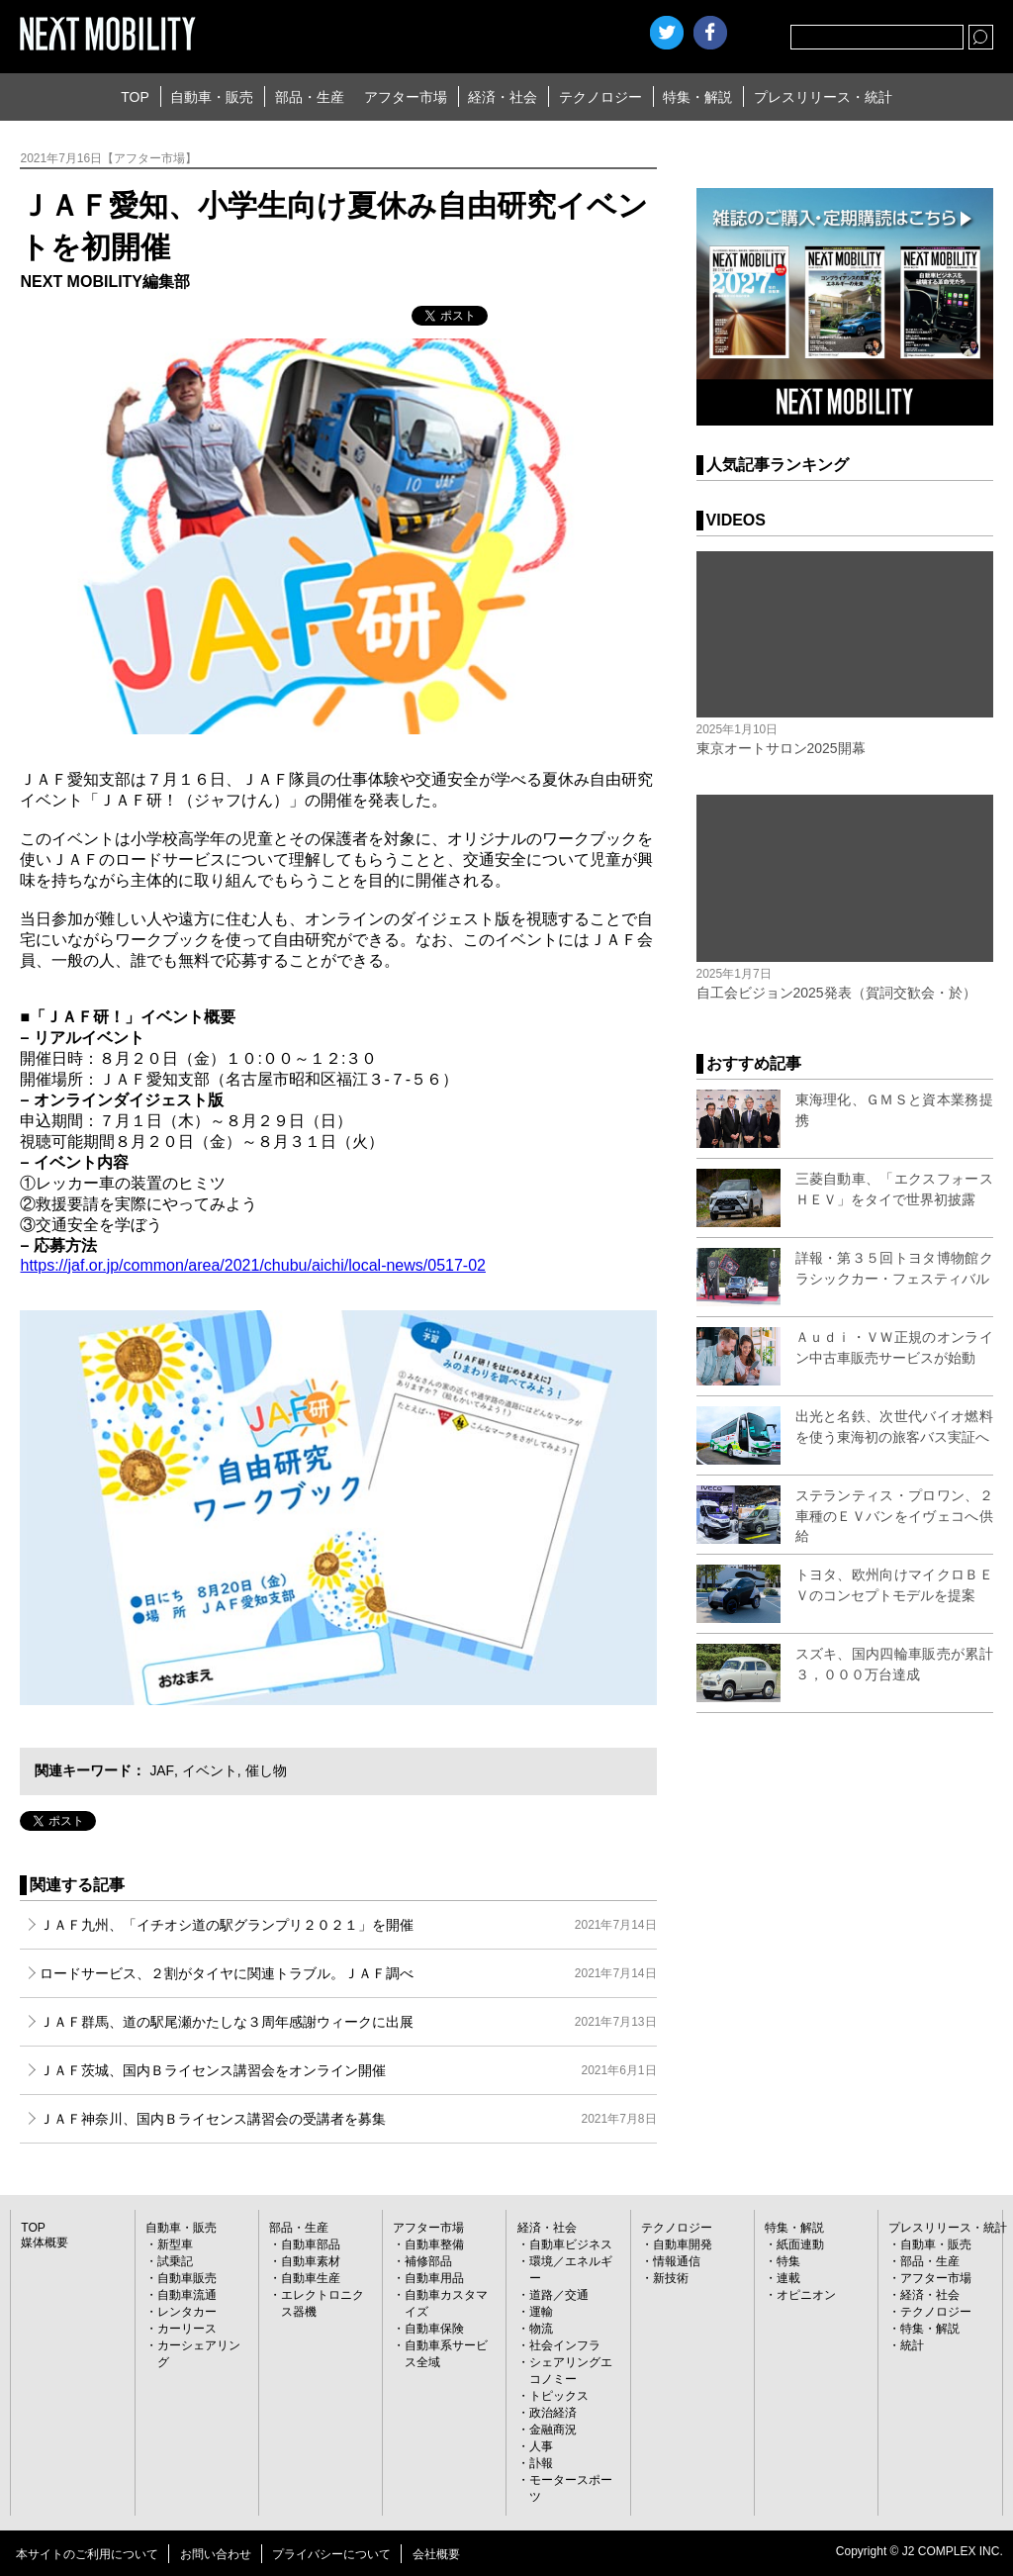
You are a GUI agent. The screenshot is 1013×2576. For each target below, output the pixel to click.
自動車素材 (310, 2261)
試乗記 (175, 2261)
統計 (912, 2345)
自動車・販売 (211, 97)
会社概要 (436, 2554)
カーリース (187, 2329)
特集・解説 (697, 97)
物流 (541, 2329)
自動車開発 (682, 2244)
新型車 (175, 2244)
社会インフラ (564, 2345)
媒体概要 (44, 2242)
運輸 (541, 2312)
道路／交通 (559, 2295)
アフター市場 (405, 97)
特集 (788, 2261)
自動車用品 (434, 2278)
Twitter (667, 32)
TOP (135, 97)
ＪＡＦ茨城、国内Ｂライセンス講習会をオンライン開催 (348, 2070)
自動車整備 (434, 2244)
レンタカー (187, 2312)
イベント (208, 1770)
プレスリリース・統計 (823, 97)
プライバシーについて (331, 2554)
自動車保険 (434, 2329)
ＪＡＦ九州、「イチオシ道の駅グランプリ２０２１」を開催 (348, 1925)
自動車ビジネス (570, 2244)
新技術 (671, 2278)
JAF (160, 1770)
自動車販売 (187, 2278)
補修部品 (428, 2261)
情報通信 (676, 2261)
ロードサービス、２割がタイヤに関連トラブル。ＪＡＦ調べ (348, 1973)
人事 (541, 2446)
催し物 (264, 1770)
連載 (788, 2278)
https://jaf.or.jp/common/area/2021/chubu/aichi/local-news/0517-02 (253, 1265)
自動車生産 (310, 2278)
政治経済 (553, 2413)
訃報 (541, 2463)
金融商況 (553, 2429)
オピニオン (806, 2295)
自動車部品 (310, 2244)
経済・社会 (502, 97)
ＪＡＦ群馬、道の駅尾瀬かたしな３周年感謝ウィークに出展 (348, 2022)
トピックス (559, 2396)
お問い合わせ (215, 2554)
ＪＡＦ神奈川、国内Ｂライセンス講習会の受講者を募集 (348, 2119)
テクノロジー (600, 97)
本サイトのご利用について (87, 2554)
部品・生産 (309, 97)
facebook (710, 32)
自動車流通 (187, 2295)
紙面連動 (800, 2244)
